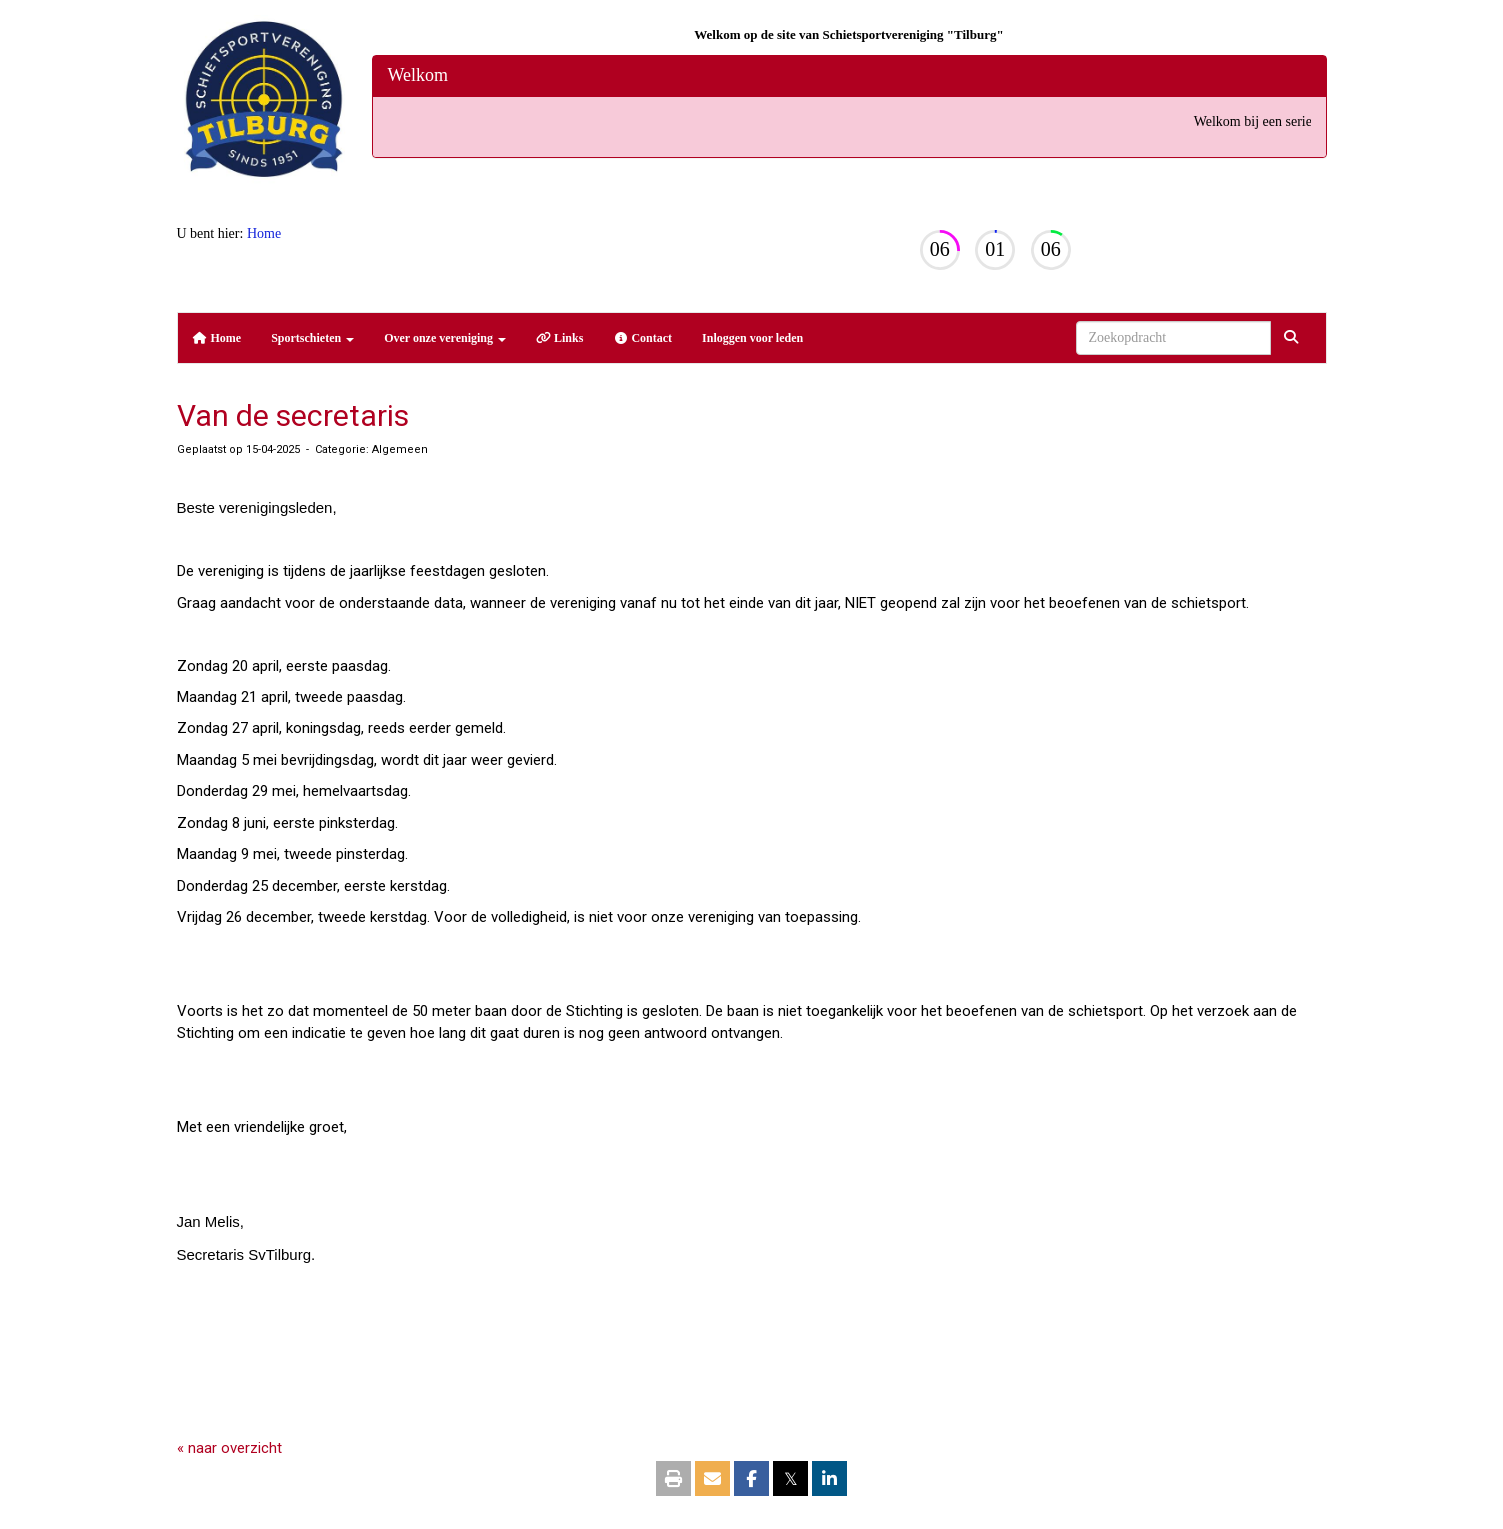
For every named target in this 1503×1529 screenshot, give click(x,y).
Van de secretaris (293, 415)
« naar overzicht (229, 1448)
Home (264, 233)
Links (559, 338)
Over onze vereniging (445, 338)
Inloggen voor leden (752, 338)
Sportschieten (312, 338)
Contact (642, 338)
